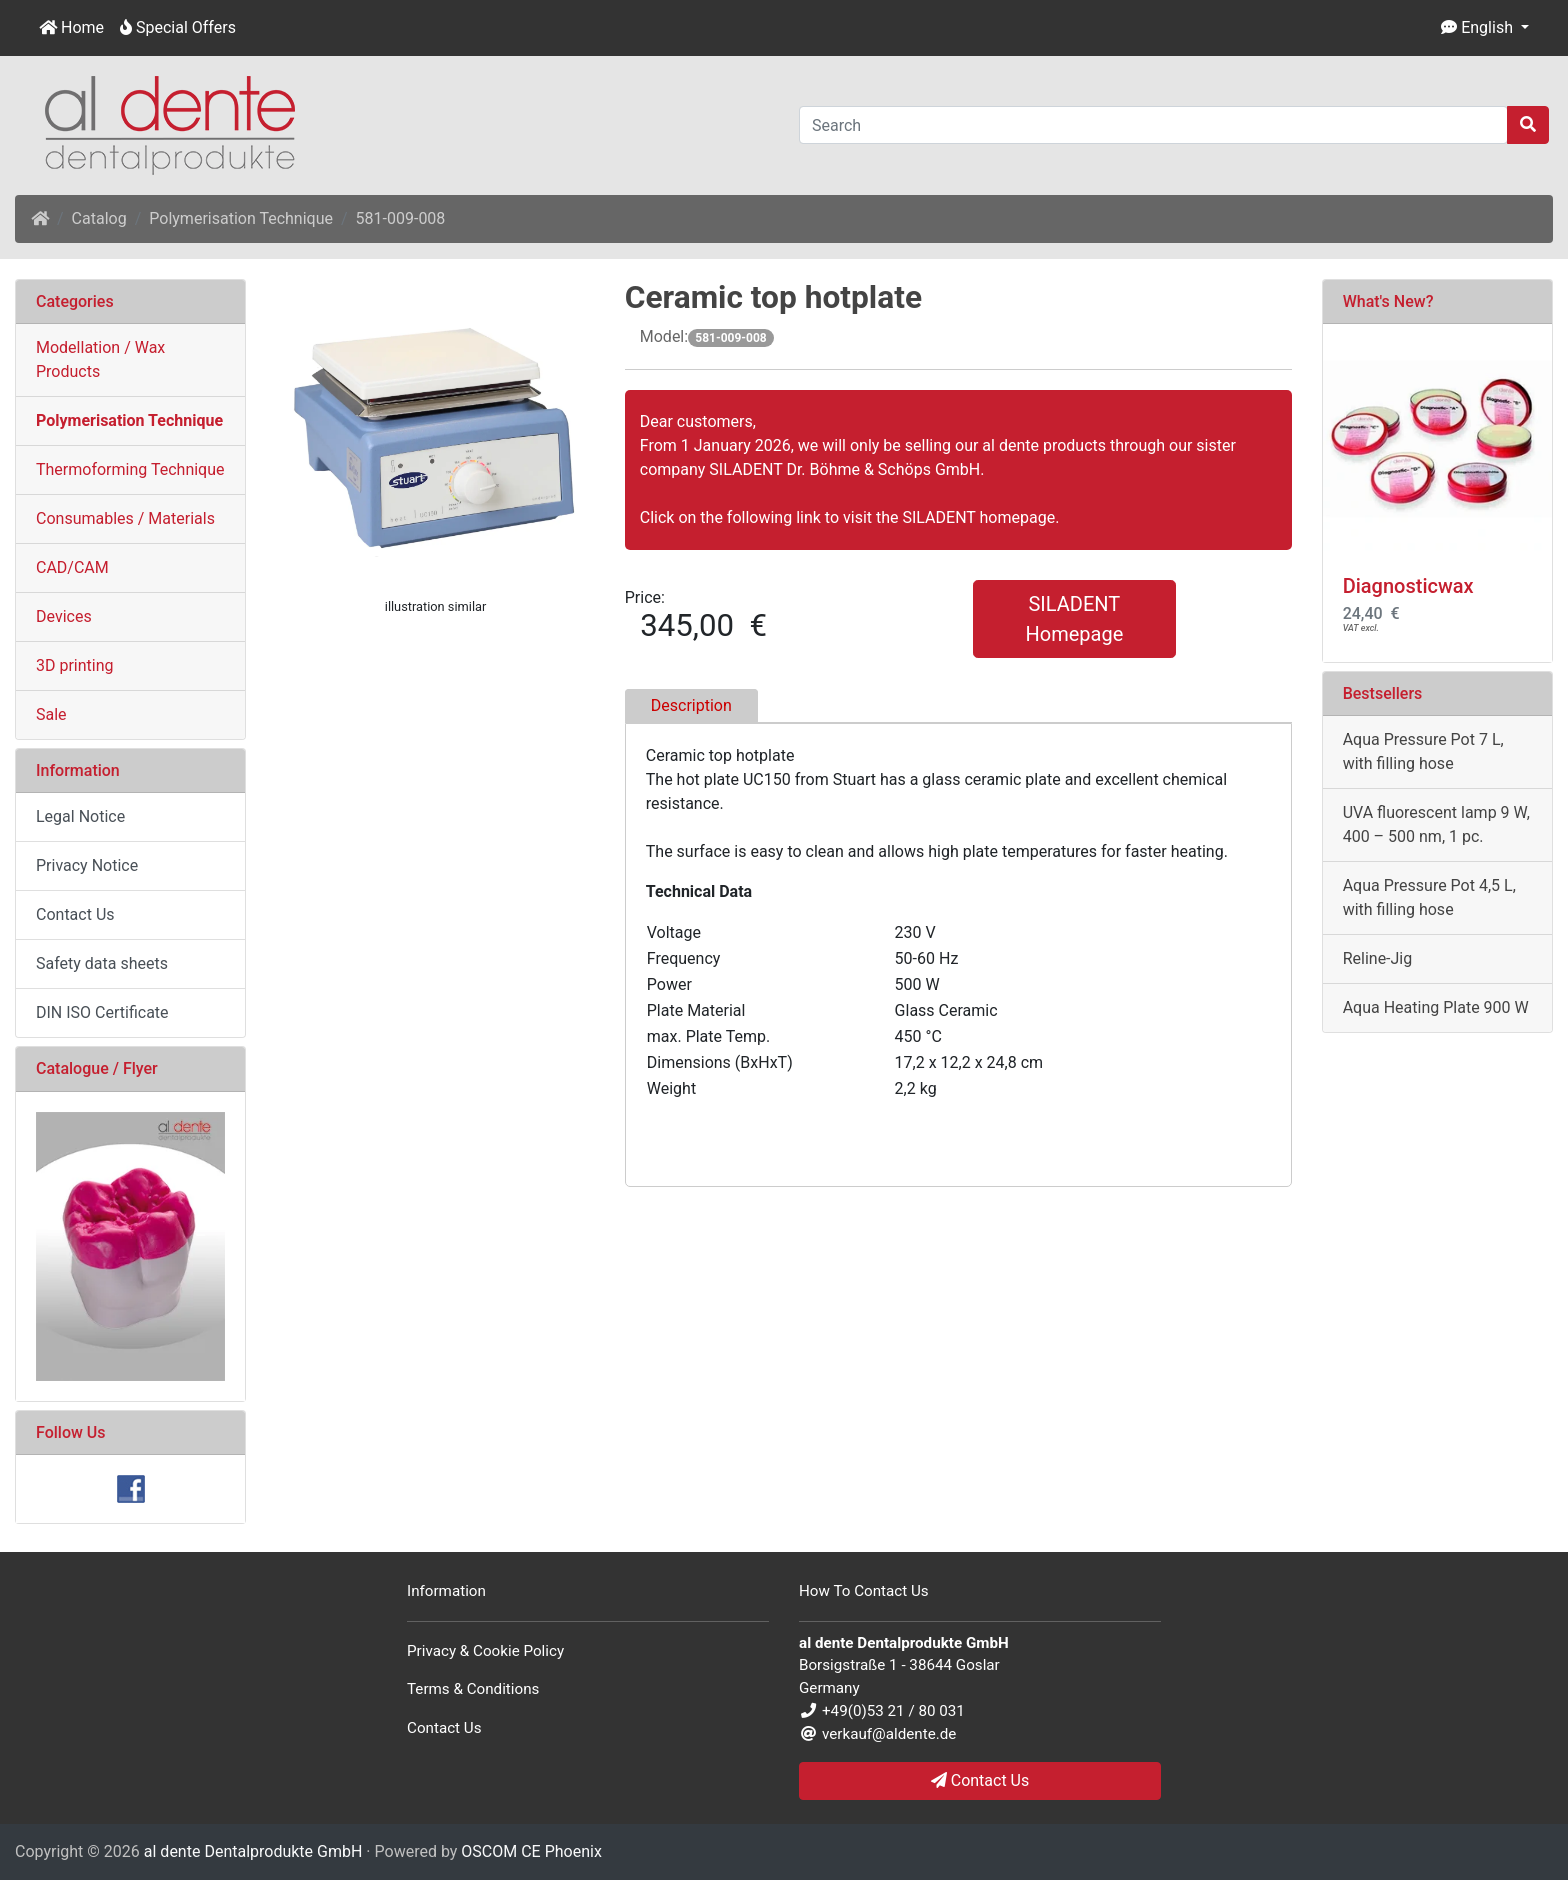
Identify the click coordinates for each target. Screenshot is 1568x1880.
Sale (51, 714)
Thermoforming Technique (130, 469)
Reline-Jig (1378, 958)
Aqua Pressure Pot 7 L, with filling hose (1423, 751)
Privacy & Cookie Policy (485, 1651)
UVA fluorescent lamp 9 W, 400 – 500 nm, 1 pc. (1436, 824)
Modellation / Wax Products (100, 359)
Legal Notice (80, 816)
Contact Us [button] (980, 1780)
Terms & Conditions (473, 1689)
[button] (1485, 28)
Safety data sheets (102, 963)
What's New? (1388, 301)
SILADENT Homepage (1074, 619)
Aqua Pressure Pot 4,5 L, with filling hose (1429, 897)
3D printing (75, 665)
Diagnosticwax (1408, 586)
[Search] (1153, 125)
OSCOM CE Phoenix (531, 1851)
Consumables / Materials (125, 518)
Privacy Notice (87, 865)
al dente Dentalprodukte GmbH (253, 1851)
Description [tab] (691, 705)
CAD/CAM (72, 567)
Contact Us (75, 914)
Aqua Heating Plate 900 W (1436, 1007)
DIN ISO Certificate (102, 1012)
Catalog (99, 218)
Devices (64, 616)
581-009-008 (401, 218)
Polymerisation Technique (241, 218)
